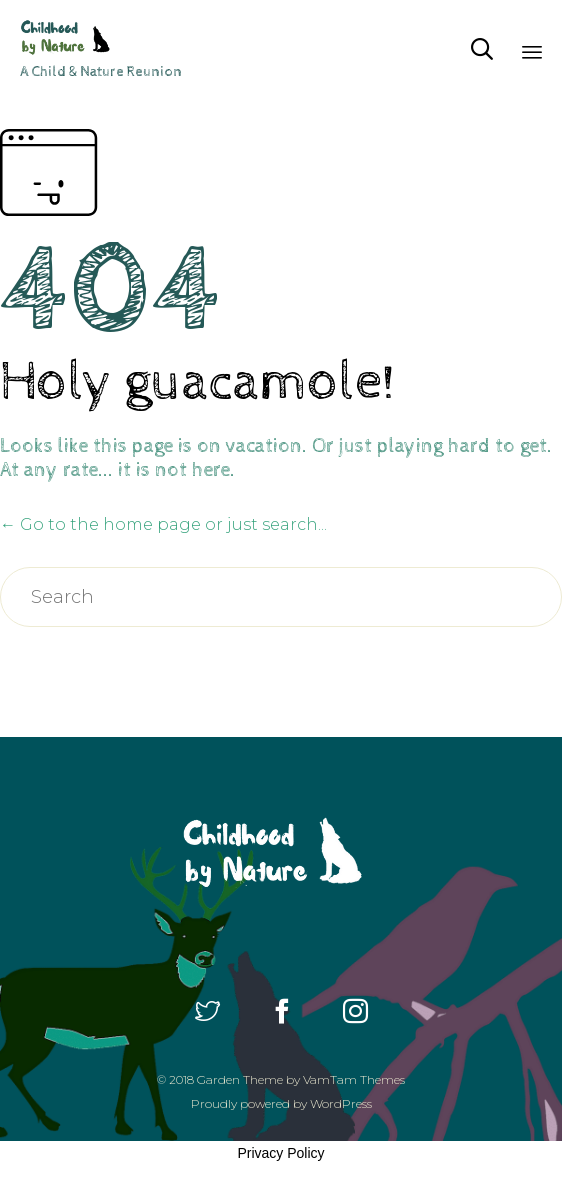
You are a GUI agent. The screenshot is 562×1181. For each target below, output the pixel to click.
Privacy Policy (280, 1153)
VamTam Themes (354, 1079)
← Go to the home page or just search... (163, 524)
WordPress (341, 1103)
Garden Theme (240, 1079)
